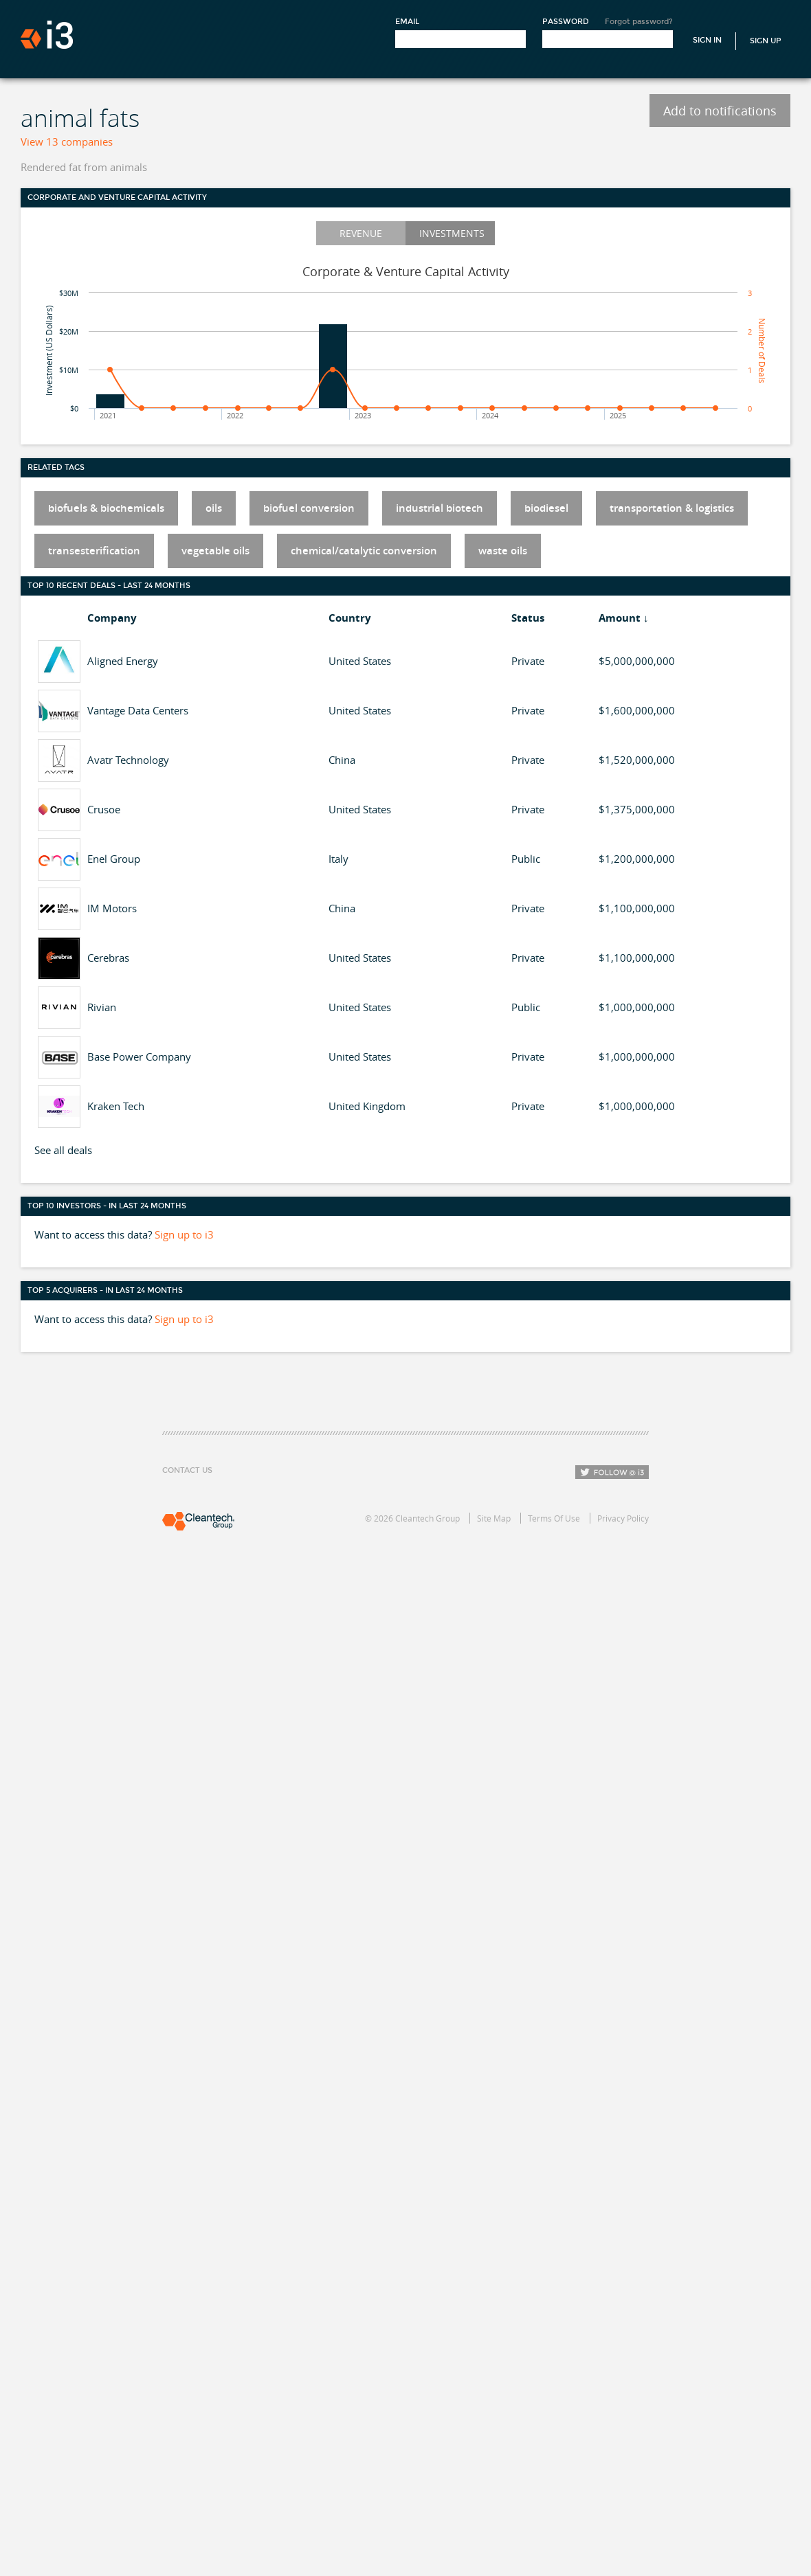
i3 (47, 35)
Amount (620, 618)
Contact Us (187, 1470)
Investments (452, 233)
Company (112, 618)
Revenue (361, 233)
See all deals (63, 1150)
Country (350, 618)
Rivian (101, 1007)
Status (527, 618)
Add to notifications (720, 110)
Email (407, 21)
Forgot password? (639, 21)
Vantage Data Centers (137, 710)
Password (565, 21)
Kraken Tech (115, 1106)
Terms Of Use (554, 1518)
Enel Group (113, 859)
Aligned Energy (122, 661)
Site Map (494, 1518)
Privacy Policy (623, 1518)
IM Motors (112, 908)
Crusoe (103, 809)
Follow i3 (612, 1472)
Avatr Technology (128, 760)
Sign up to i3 (184, 1234)
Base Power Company (139, 1056)
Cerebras (108, 957)
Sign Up (765, 40)
